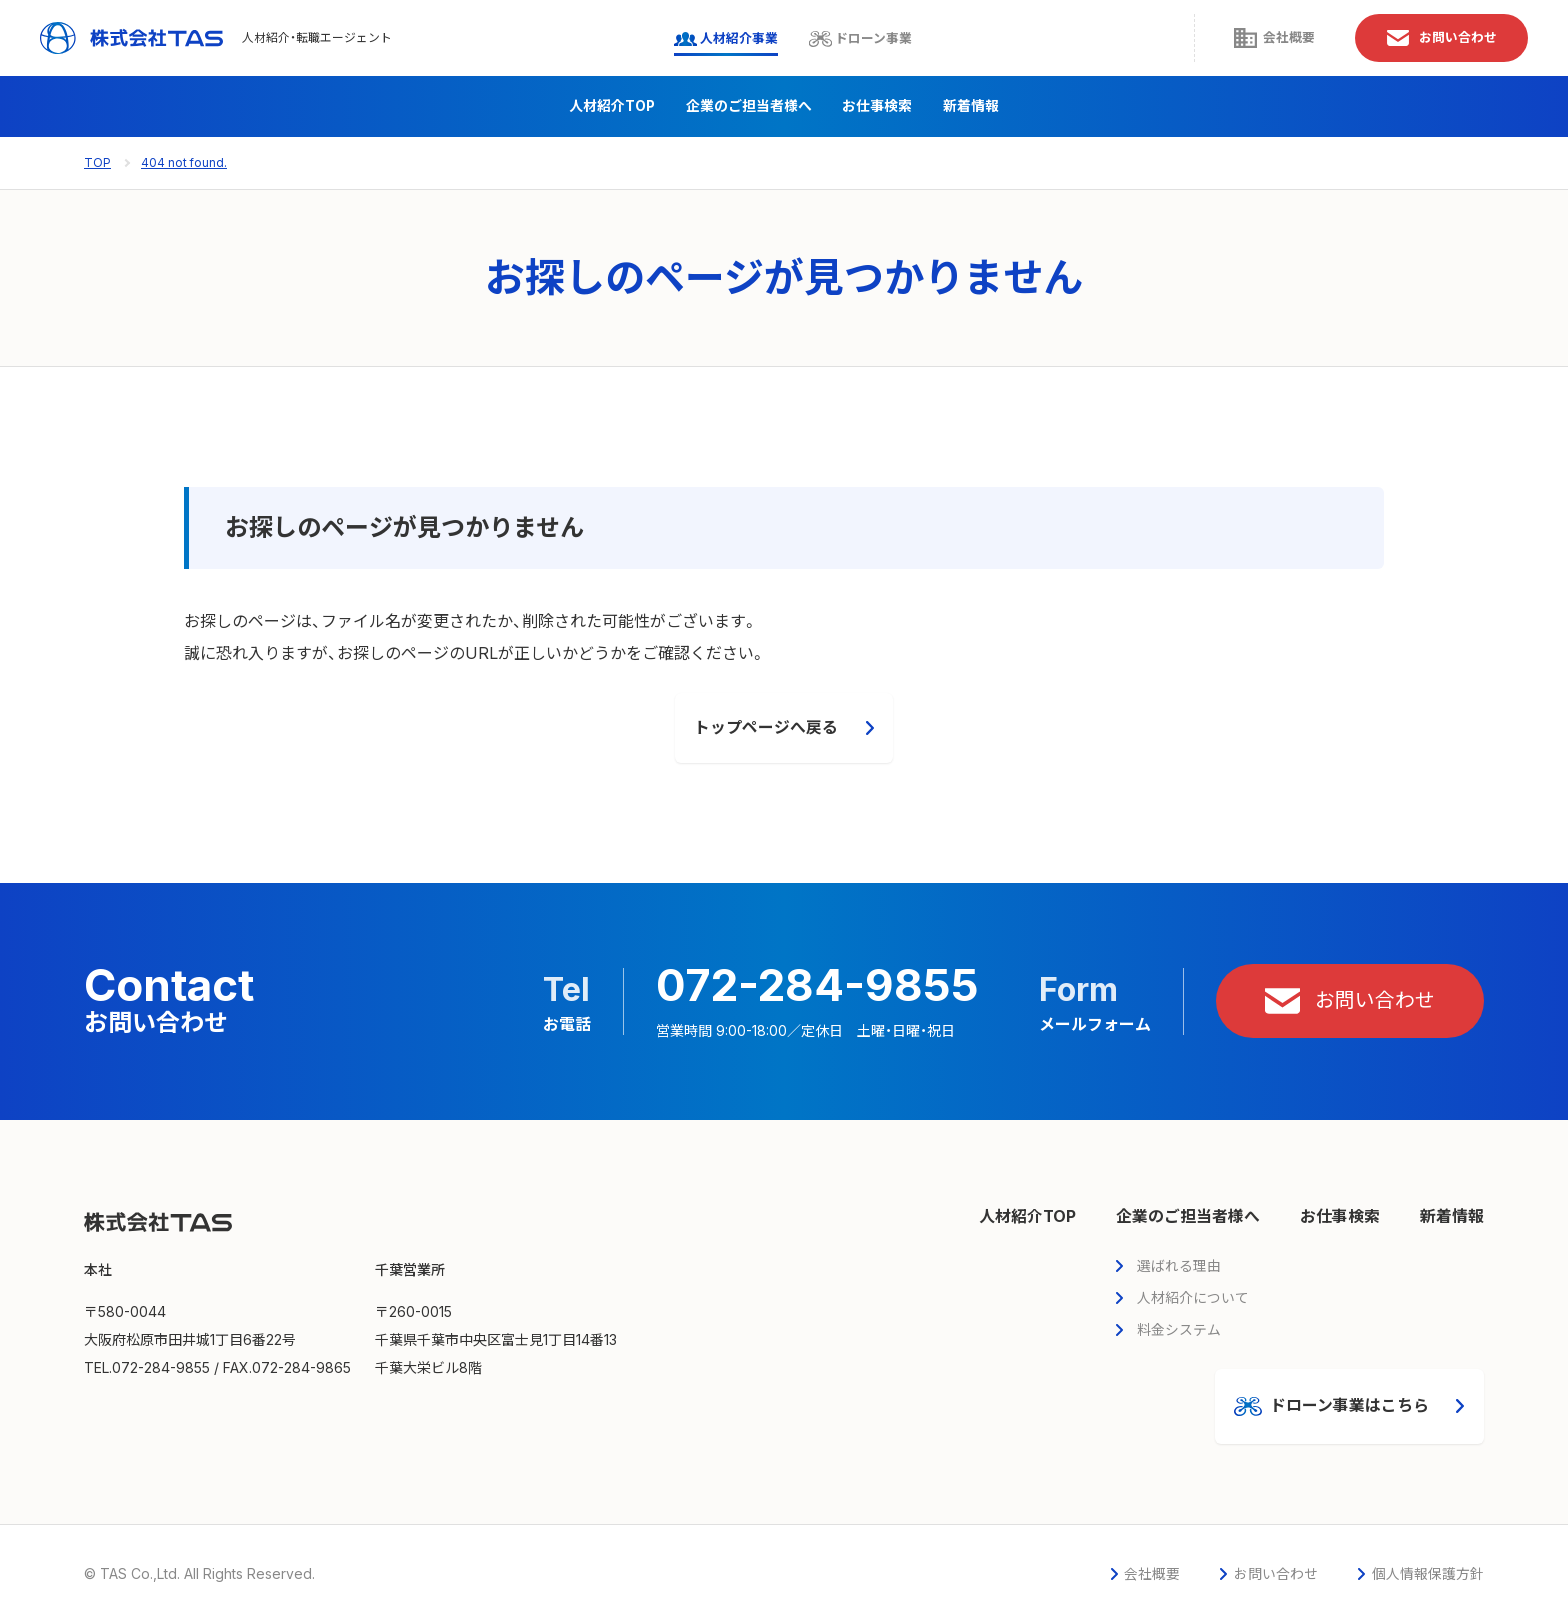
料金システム (1179, 1329)
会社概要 (1256, 38)
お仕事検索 (878, 106)
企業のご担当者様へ (749, 106)
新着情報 (971, 106)
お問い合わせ (1433, 38)
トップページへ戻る (766, 728)
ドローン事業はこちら (1330, 1407)
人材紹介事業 (710, 38)
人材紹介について (1193, 1297)
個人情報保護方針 (1428, 1574)
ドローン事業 (853, 38)
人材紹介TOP (612, 106)
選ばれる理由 (1179, 1265)
